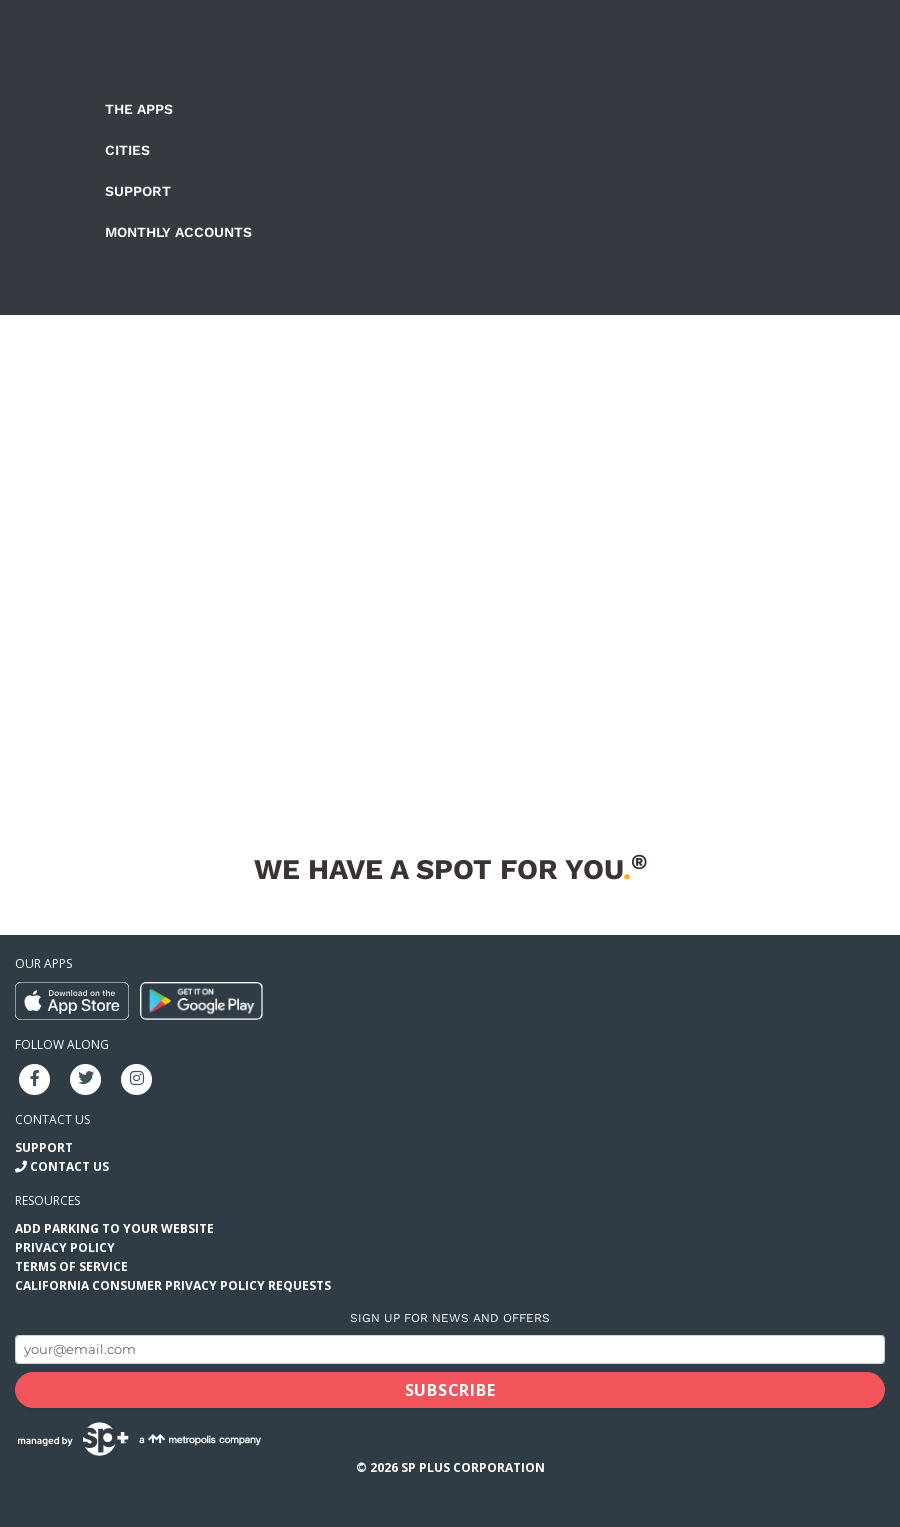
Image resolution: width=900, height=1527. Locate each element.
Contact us (52, 1119)
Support (138, 191)
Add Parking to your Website (114, 1228)
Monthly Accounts (178, 232)
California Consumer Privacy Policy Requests (173, 1285)
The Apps (139, 109)
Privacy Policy (65, 1247)
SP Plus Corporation (473, 1467)
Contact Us (69, 1166)
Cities (127, 150)
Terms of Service (71, 1266)
